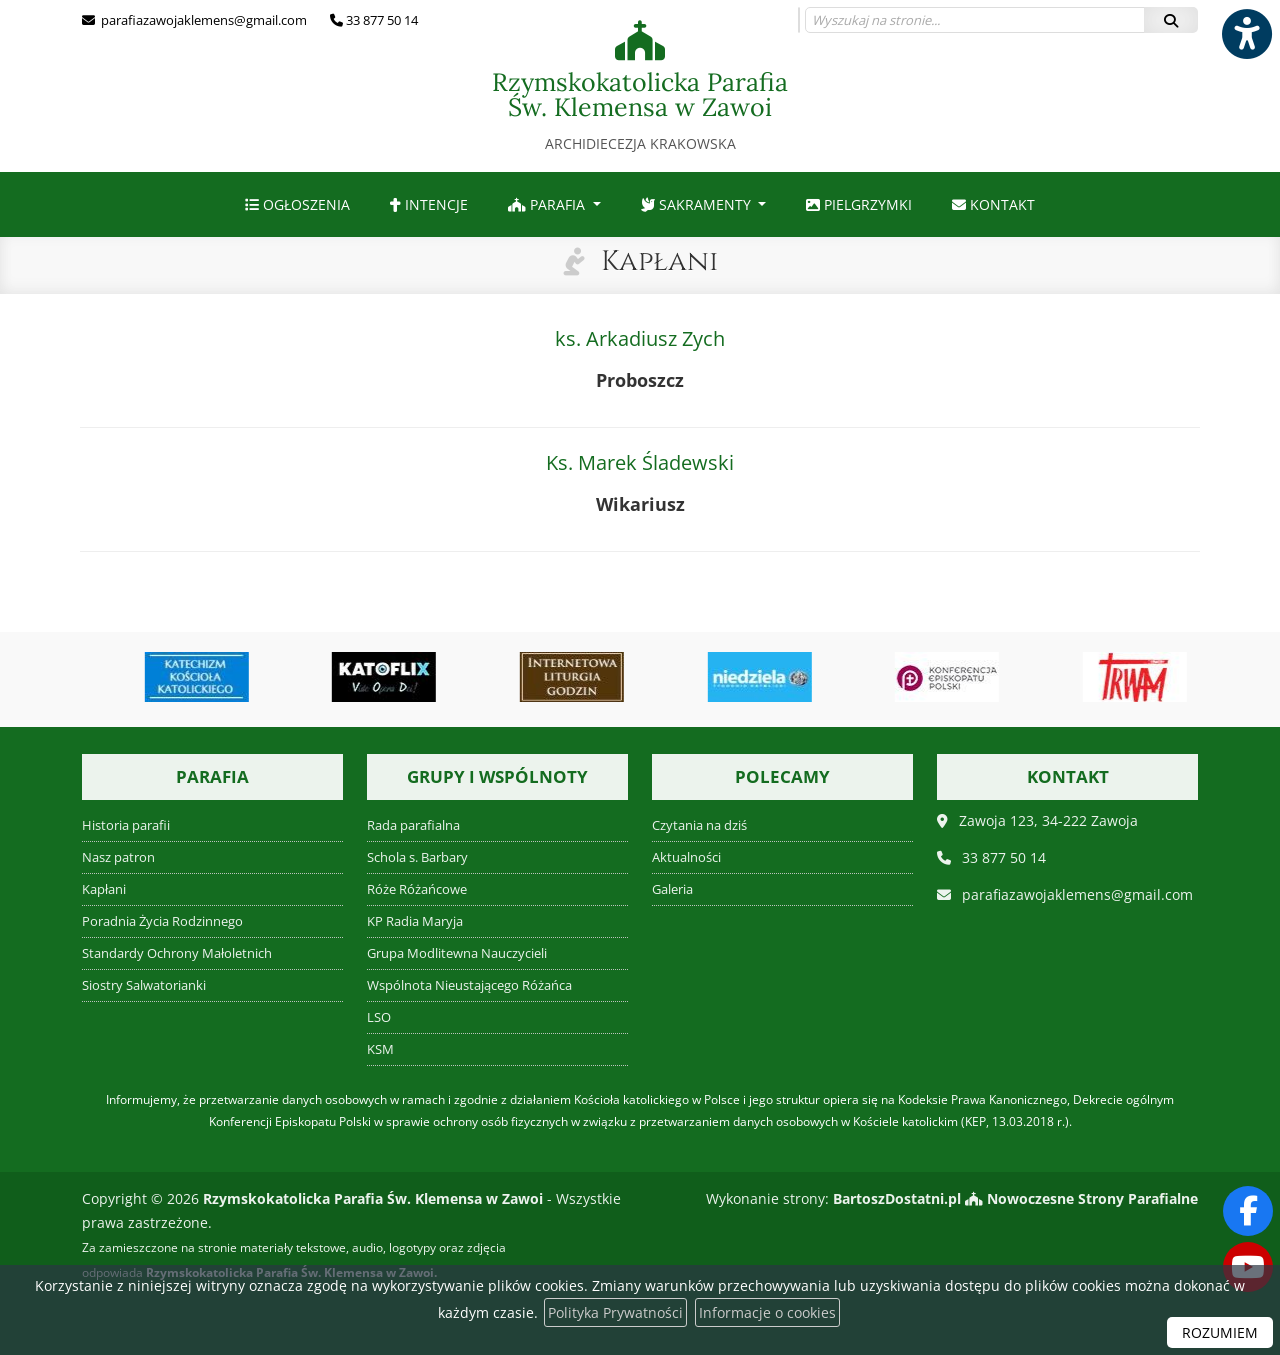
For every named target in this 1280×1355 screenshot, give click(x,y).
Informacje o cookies (767, 1312)
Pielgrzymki (859, 204)
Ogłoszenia (297, 204)
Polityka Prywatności (615, 1312)
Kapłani (659, 261)
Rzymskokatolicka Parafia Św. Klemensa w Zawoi (640, 86)
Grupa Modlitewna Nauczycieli (457, 953)
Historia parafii (126, 825)
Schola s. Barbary (417, 857)
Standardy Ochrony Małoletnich (177, 953)
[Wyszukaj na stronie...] (975, 20)
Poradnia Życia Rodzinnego (162, 921)
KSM (380, 1049)
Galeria (672, 889)
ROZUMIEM (1220, 1332)
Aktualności (686, 857)
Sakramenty (698, 204)
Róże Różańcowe (417, 889)
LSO (379, 1017)
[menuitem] (297, 204)
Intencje (429, 204)
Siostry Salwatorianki (144, 985)
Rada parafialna (413, 825)
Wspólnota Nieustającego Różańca (469, 985)
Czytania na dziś (699, 825)
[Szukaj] (1171, 20)
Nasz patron (118, 857)
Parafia (548, 204)
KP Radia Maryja (415, 921)
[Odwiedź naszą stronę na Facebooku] (1248, 1211)
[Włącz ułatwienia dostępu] (1246, 34)
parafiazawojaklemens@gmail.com (202, 20)
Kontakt (993, 204)
